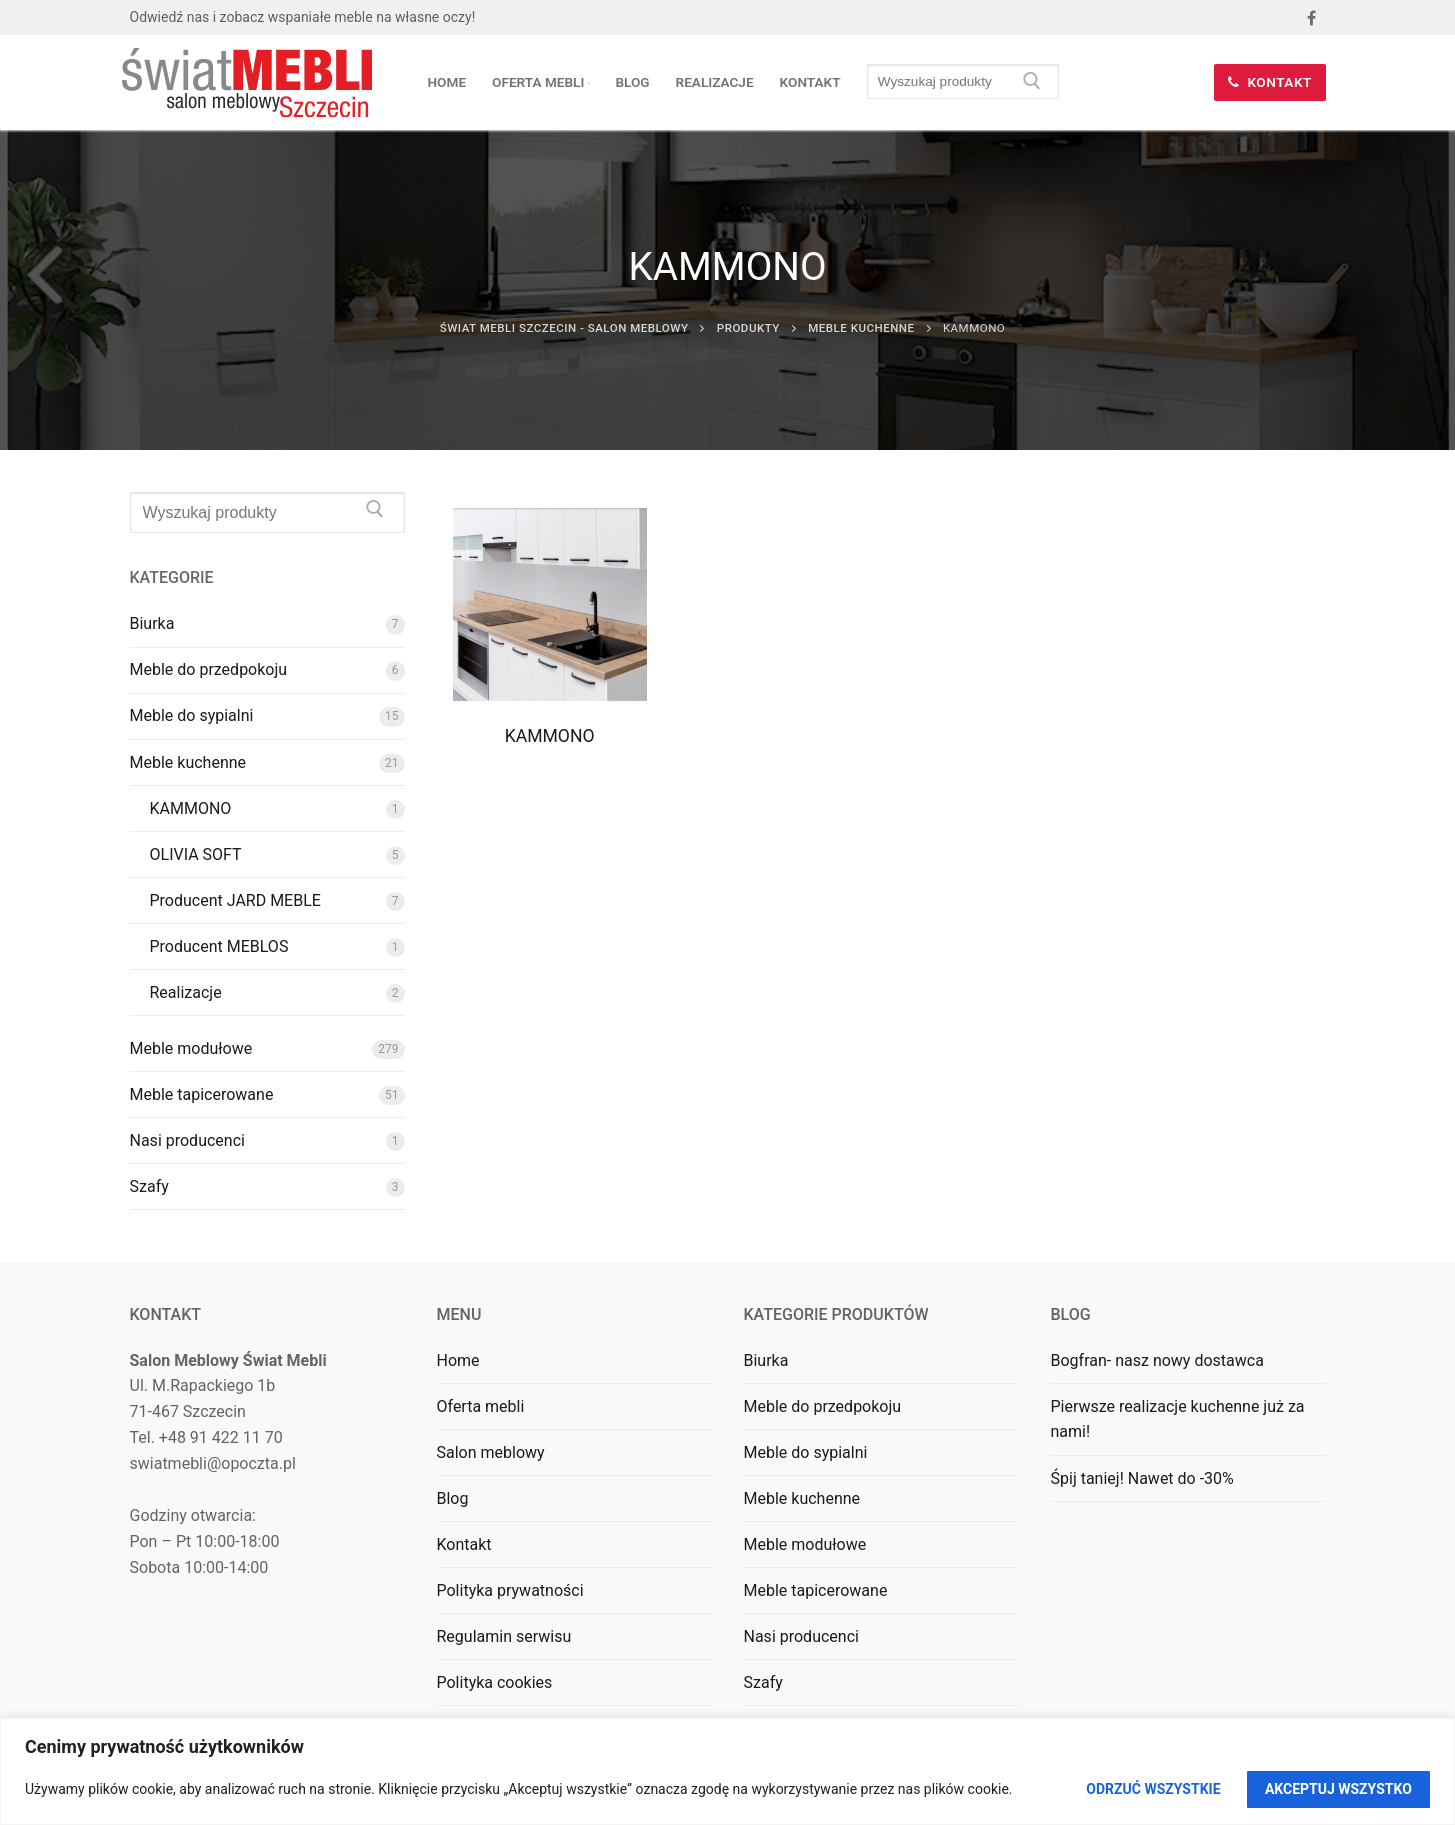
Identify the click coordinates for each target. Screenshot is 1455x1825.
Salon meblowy (491, 1452)
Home (458, 1360)
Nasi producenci (187, 1140)
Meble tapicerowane (202, 1094)
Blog (453, 1498)
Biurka (152, 623)
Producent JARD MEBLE (235, 900)
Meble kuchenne (188, 762)
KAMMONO (550, 736)
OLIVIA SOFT (196, 854)
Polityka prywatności (510, 1590)
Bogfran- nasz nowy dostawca (1157, 1360)
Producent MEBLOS (219, 946)
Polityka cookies (495, 1682)
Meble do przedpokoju (209, 669)
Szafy (149, 1186)
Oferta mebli (481, 1406)
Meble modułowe (191, 1048)
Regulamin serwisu (504, 1636)
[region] (727, 1771)
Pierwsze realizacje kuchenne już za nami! (1178, 1419)
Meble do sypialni (192, 715)
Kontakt (1270, 82)
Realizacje (186, 992)
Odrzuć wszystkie (1153, 1789)
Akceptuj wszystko (1338, 1789)
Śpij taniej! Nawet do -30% (1142, 1478)
